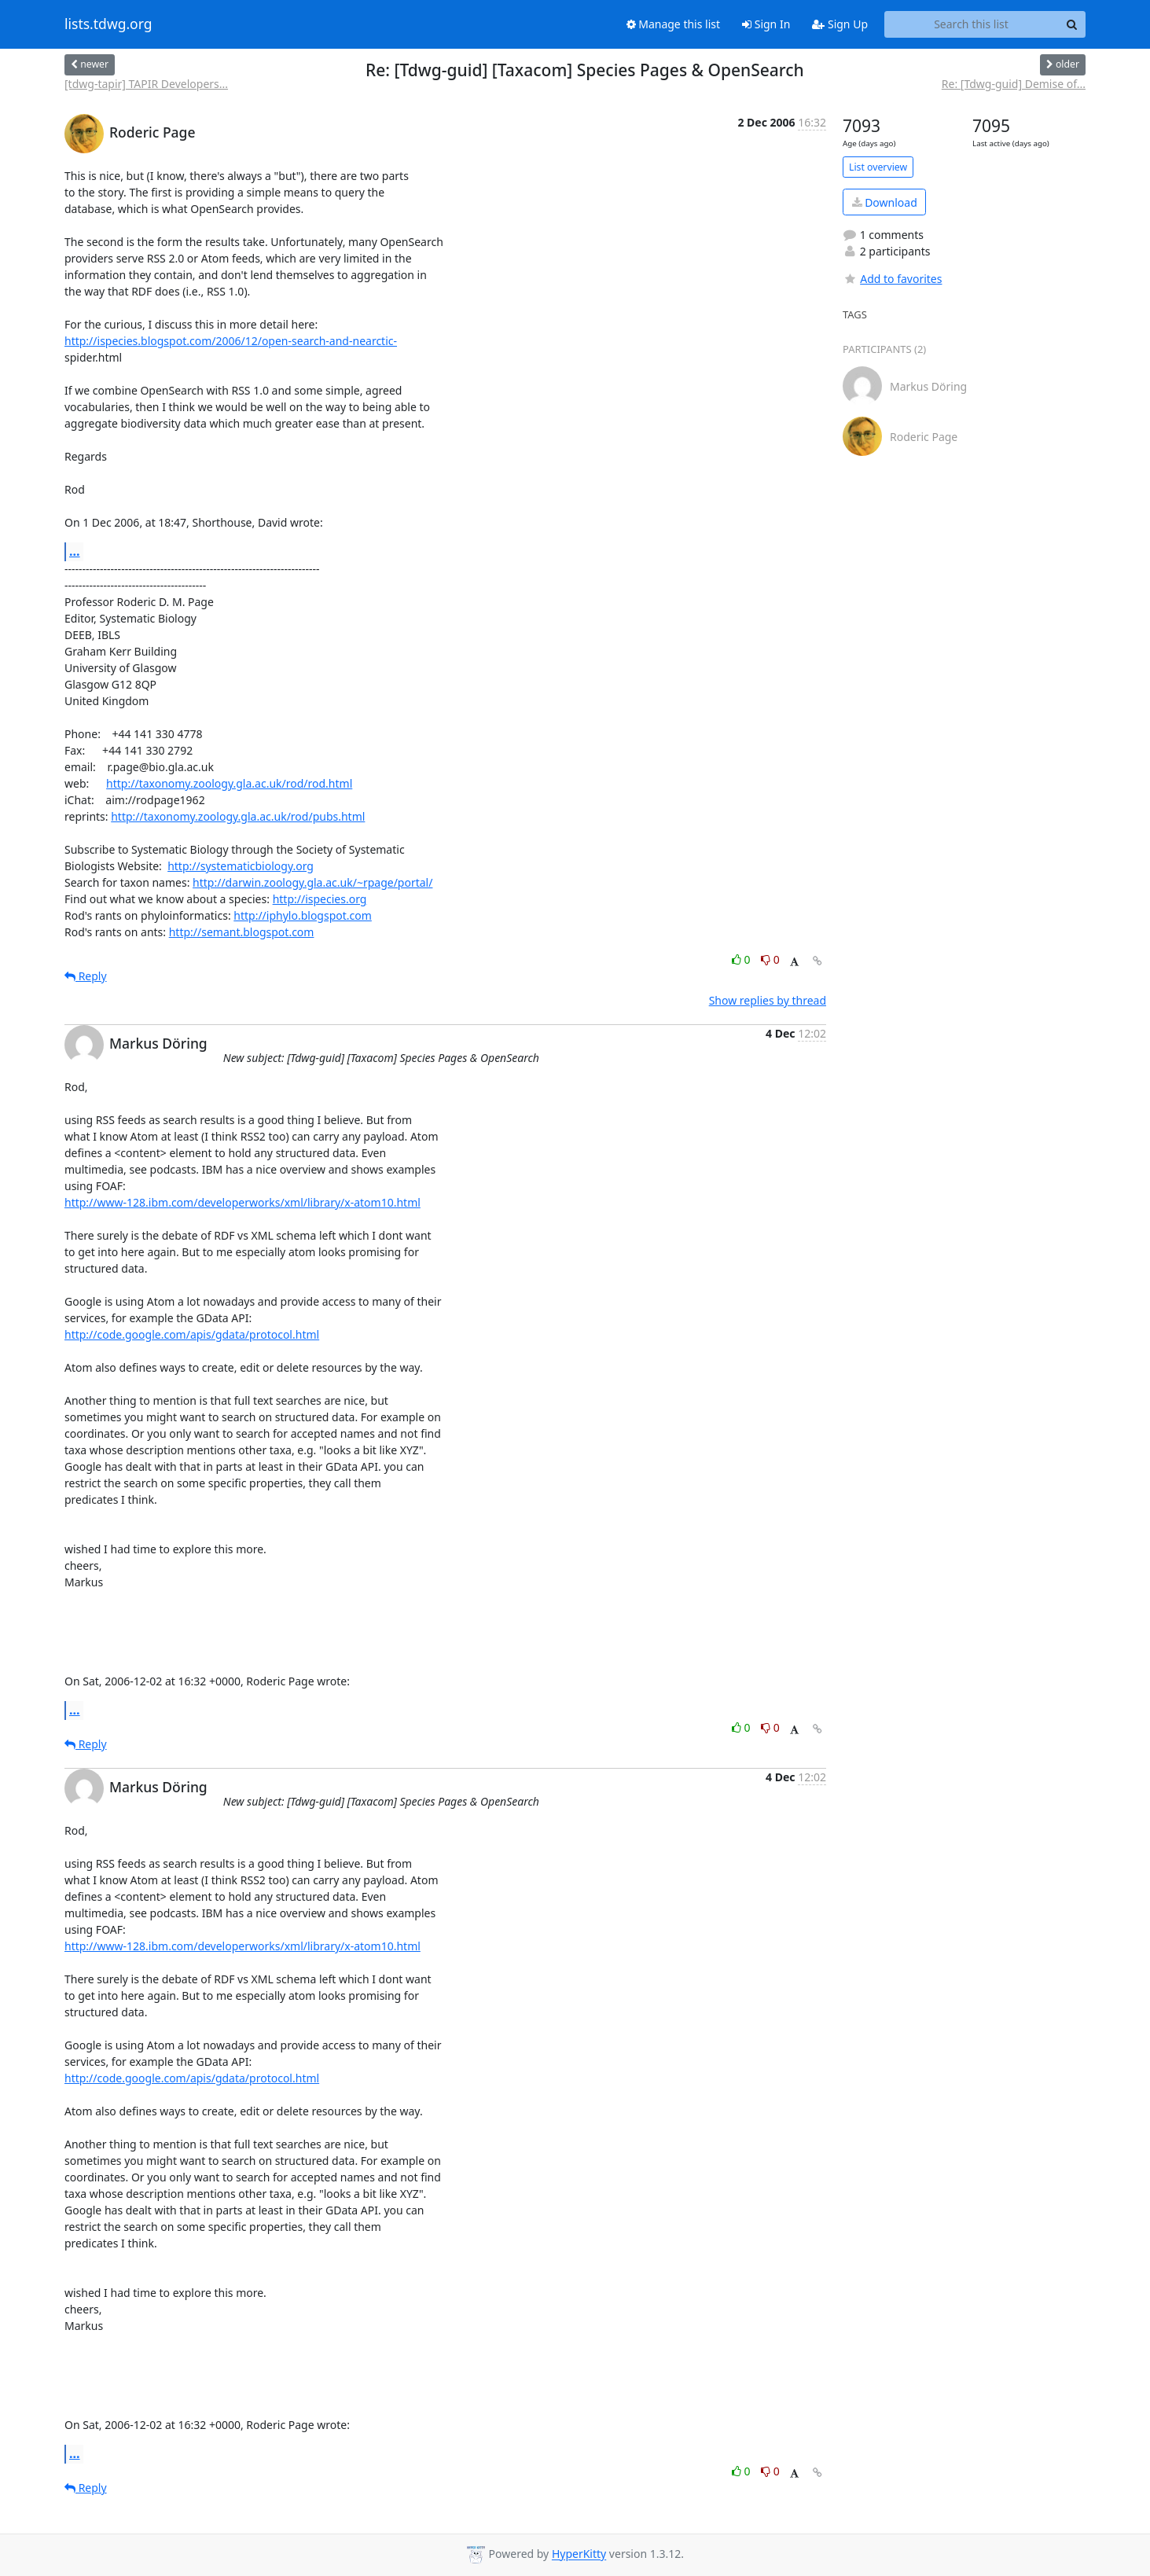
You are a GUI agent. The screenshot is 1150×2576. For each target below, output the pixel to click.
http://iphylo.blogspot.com (302, 915)
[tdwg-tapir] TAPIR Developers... (146, 83)
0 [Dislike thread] (770, 959)
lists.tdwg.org (108, 24)
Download (884, 202)
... (74, 551)
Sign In (766, 24)
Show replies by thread (767, 1000)
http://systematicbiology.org (240, 865)
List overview (878, 167)
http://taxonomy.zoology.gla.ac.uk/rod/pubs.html (238, 816)
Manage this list (673, 24)
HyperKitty (579, 2554)
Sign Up (840, 24)
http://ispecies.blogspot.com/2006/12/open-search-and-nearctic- (230, 340)
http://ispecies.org (320, 898)
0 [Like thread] (742, 959)
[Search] (1071, 24)
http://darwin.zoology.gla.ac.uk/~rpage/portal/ (312, 882)
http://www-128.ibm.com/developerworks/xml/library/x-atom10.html (242, 1202)
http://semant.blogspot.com (241, 931)
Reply (85, 975)
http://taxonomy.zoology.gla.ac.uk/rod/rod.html (229, 783)
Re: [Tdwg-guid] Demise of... (1014, 83)
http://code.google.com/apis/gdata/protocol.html (191, 1334)
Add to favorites (892, 278)
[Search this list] (971, 24)
